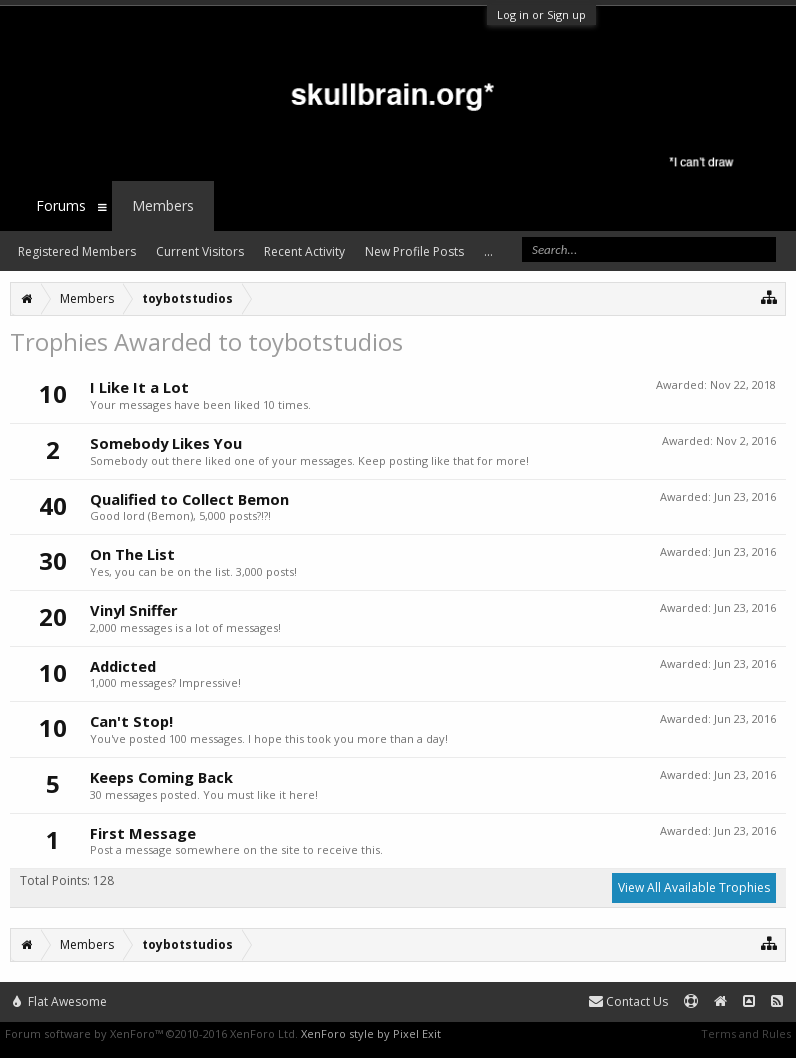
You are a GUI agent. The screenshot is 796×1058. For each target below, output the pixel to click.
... (488, 251)
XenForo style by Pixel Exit (371, 1033)
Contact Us (628, 1001)
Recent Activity (304, 251)
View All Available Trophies (694, 887)
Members (163, 205)
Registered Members (77, 251)
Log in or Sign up (541, 14)
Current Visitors (200, 251)
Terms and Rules (746, 1033)
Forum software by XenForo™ (151, 1033)
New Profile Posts (414, 251)
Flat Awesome (60, 1001)
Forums (61, 205)
